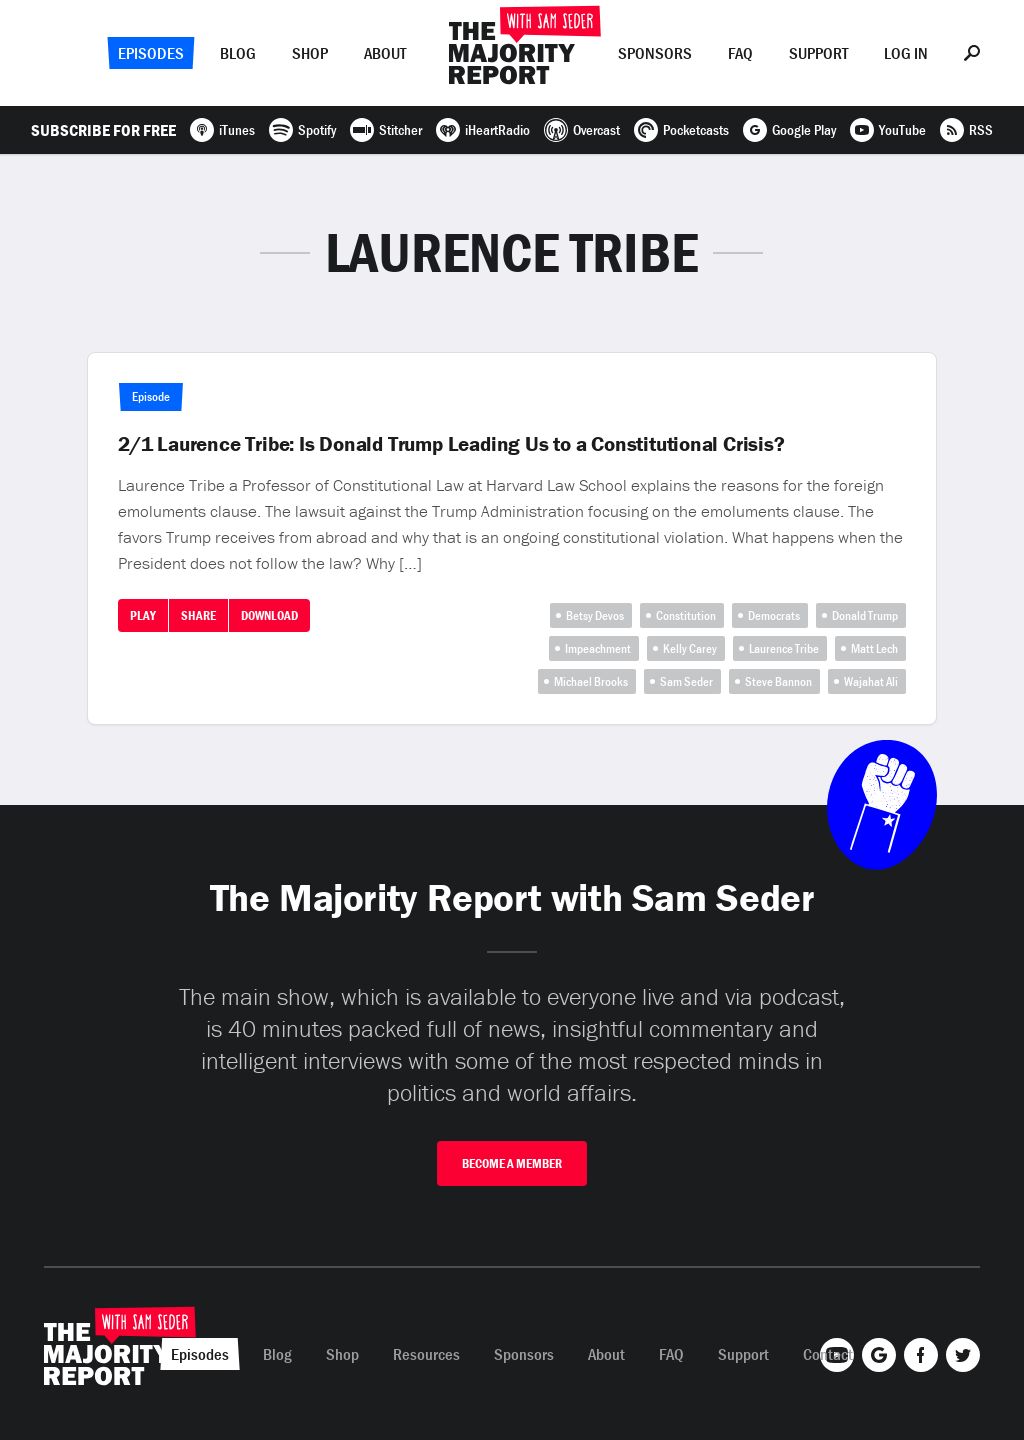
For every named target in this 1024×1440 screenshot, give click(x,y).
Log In (906, 53)
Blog (238, 53)
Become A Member (512, 1163)
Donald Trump (865, 615)
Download (269, 615)
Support (818, 53)
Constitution (686, 615)
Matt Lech (874, 648)
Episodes (151, 53)
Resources (426, 1354)
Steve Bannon (778, 681)
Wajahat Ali (871, 681)
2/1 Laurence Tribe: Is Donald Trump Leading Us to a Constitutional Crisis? (451, 444)
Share (198, 615)
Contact (828, 1354)
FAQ (740, 53)
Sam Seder (686, 681)
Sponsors (655, 53)
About (385, 53)
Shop (310, 53)
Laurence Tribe (784, 648)
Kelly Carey (690, 648)
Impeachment (598, 648)
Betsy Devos (595, 615)
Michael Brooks (591, 681)
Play (143, 615)
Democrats (774, 615)
